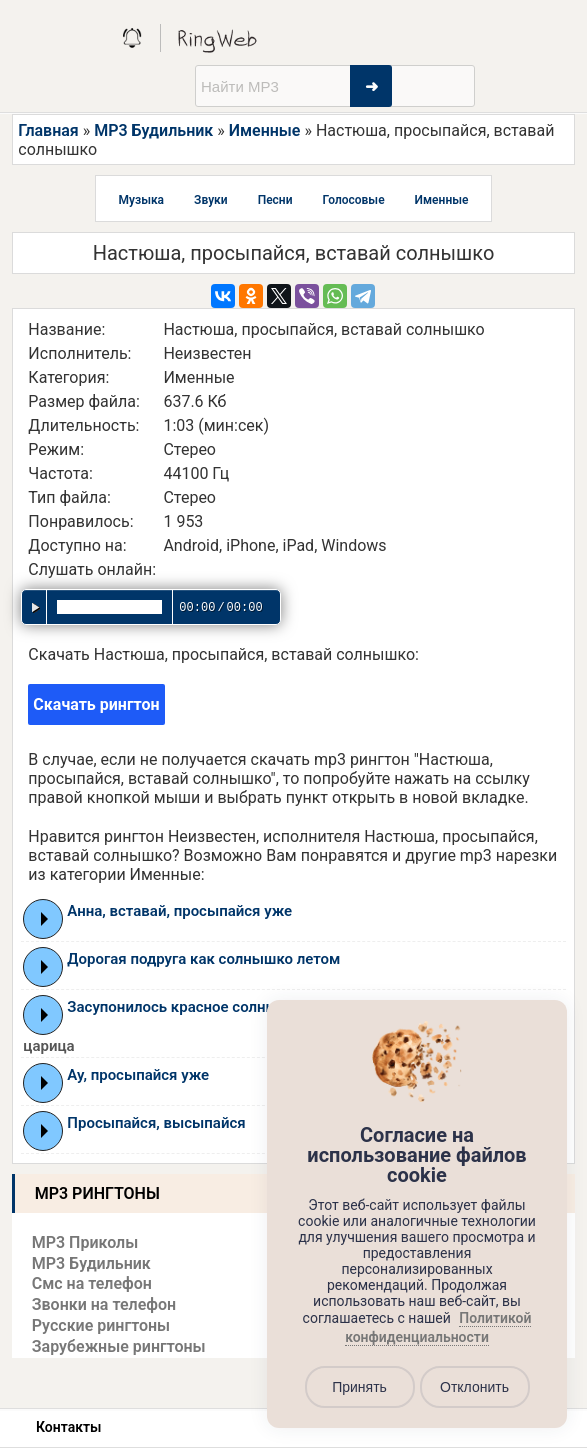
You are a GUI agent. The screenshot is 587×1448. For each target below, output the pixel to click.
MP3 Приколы (85, 1242)
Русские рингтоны (101, 1325)
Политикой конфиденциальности (438, 1328)
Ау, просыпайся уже (138, 1075)
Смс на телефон (92, 1283)
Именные (265, 130)
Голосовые (354, 200)
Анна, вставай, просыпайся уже (179, 911)
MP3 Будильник (153, 130)
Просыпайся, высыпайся (156, 1123)
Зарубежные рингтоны (119, 1346)
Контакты (68, 1427)
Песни (275, 200)
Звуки (211, 200)
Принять (359, 1387)
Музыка (142, 200)
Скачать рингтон (96, 704)
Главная (48, 130)
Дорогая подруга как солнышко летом (203, 959)
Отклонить (474, 1387)
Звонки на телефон (104, 1304)
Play (44, 919)
